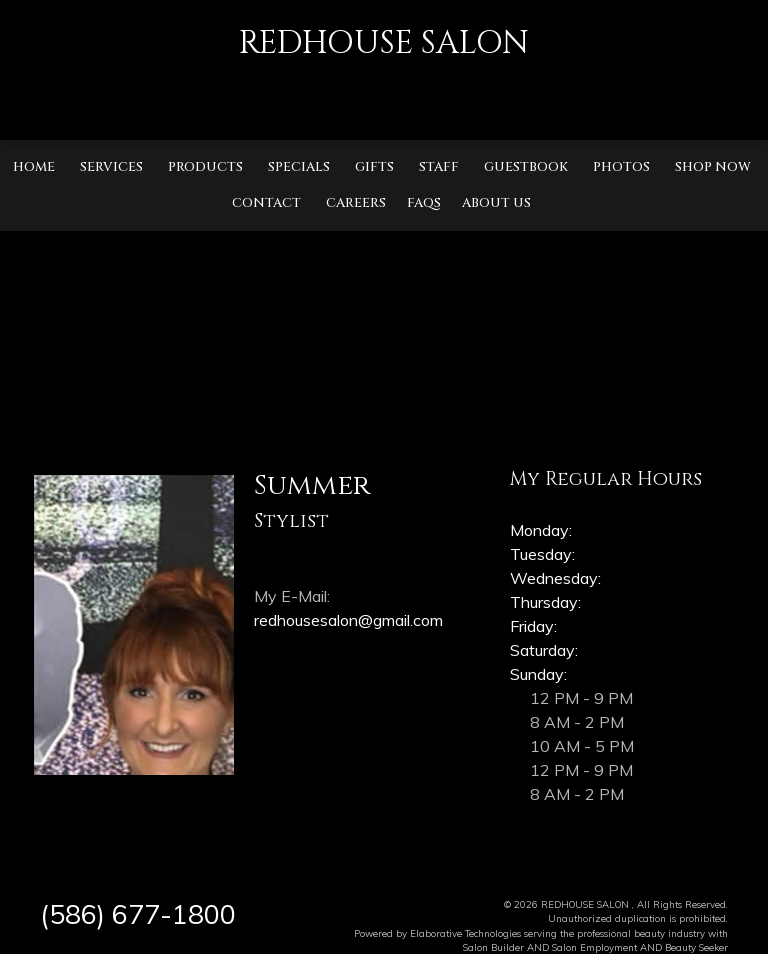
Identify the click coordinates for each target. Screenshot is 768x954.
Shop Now (713, 167)
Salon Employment (594, 947)
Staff (439, 167)
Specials (299, 167)
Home (34, 167)
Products (205, 167)
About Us (496, 203)
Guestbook (526, 167)
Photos (621, 167)
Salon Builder (493, 947)
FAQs (424, 203)
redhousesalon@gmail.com (348, 620)
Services (111, 167)
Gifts (374, 167)
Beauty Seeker (696, 947)
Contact (266, 203)
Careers (356, 203)
